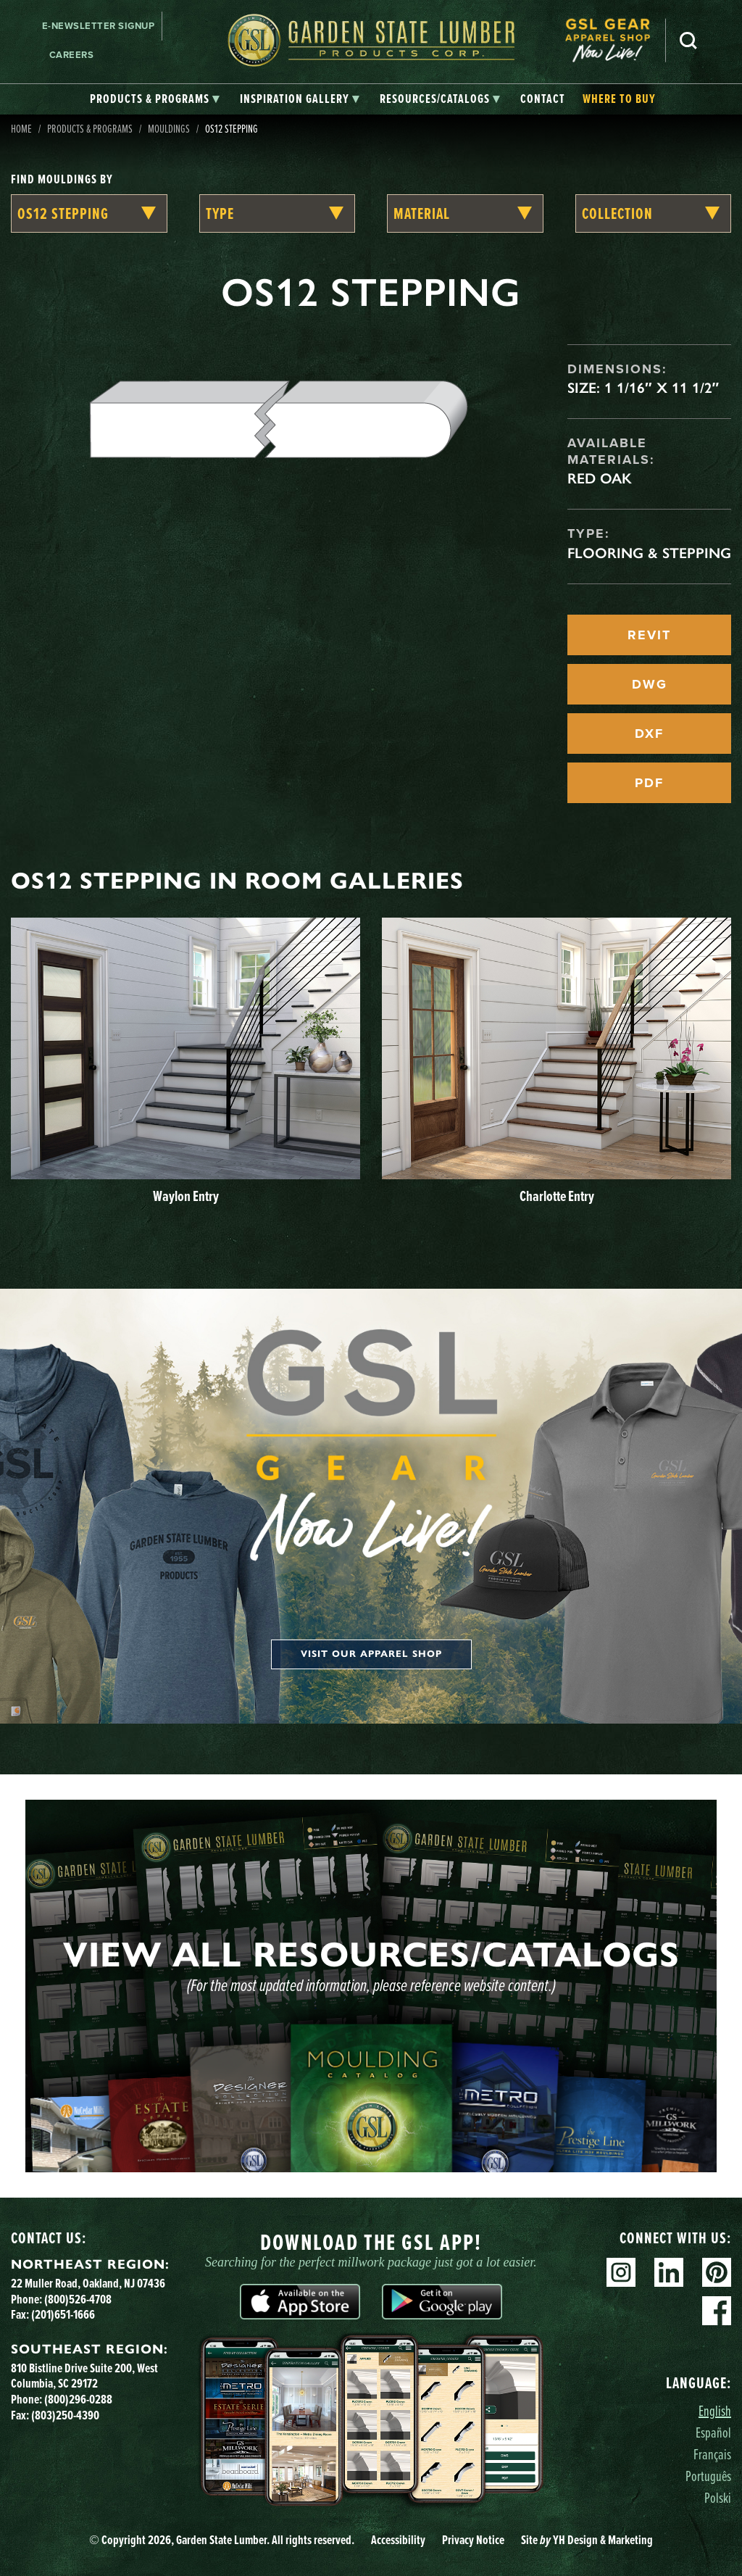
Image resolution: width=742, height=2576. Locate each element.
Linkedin (668, 2272)
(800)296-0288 (78, 2399)
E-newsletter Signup (98, 26)
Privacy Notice (473, 2539)
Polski (717, 2497)
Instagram (620, 2272)
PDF (649, 782)
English (715, 2410)
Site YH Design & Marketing (587, 2539)
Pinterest (716, 2272)
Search (688, 40)
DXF (649, 733)
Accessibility (398, 2539)
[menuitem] (615, 40)
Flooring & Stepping (649, 553)
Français (712, 2454)
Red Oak (599, 478)
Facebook (716, 2310)
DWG (649, 684)
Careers (71, 55)
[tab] (155, 99)
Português (708, 2475)
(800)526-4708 (78, 2299)
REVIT (649, 635)
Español (713, 2432)
